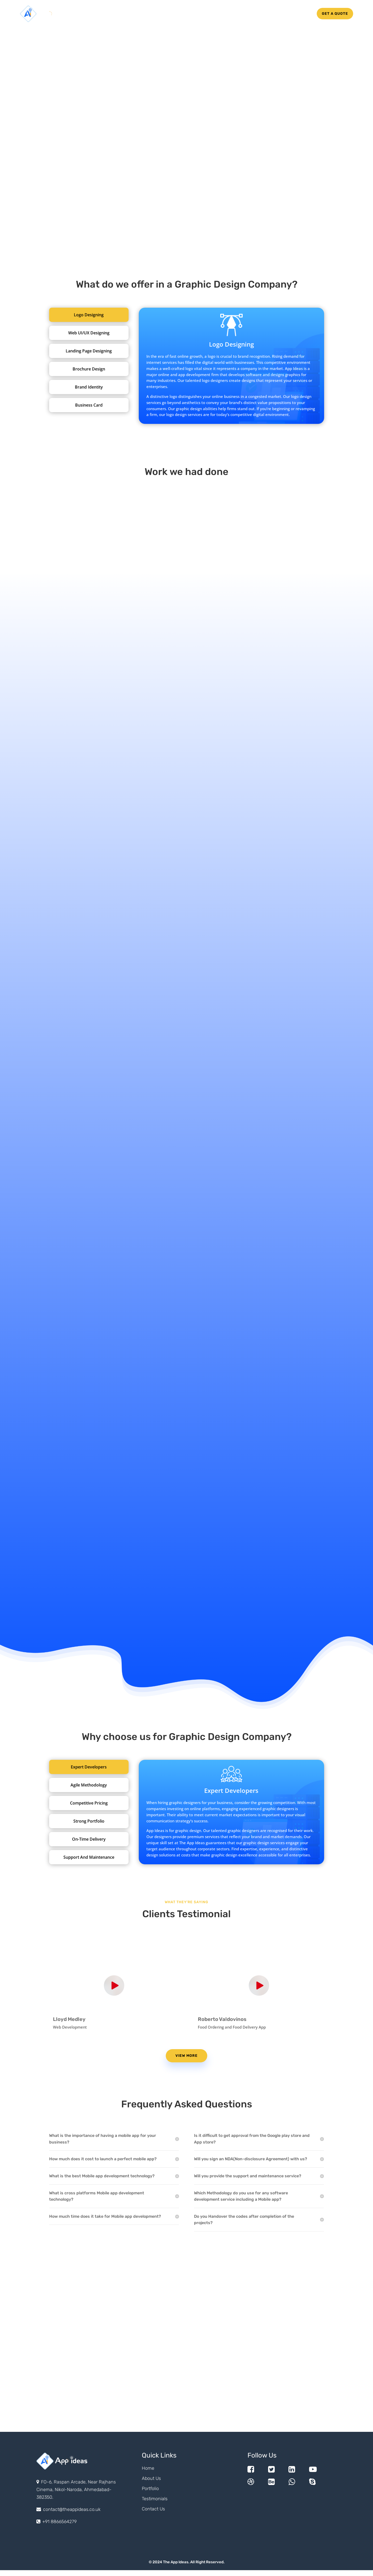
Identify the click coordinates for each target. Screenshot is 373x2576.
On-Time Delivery (89, 1839)
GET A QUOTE (335, 13)
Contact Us (232, 14)
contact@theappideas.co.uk (72, 2509)
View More (186, 2055)
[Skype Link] (318, 2482)
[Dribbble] (257, 2482)
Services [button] (149, 14)
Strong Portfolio (88, 1821)
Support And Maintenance (88, 1857)
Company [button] (119, 14)
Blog (255, 14)
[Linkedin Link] (298, 2469)
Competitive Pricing (89, 1803)
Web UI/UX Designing (88, 333)
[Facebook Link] (257, 2469)
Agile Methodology (89, 1785)
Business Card (89, 405)
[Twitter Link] (277, 2469)
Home (148, 2468)
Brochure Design (89, 369)
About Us (151, 2478)
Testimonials (155, 2498)
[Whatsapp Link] (298, 2482)
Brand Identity (89, 387)
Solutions (178, 14)
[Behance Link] (277, 2482)
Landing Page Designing (89, 351)
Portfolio (204, 14)
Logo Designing (89, 315)
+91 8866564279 (59, 2521)
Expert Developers (89, 1767)
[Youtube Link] (318, 2469)
